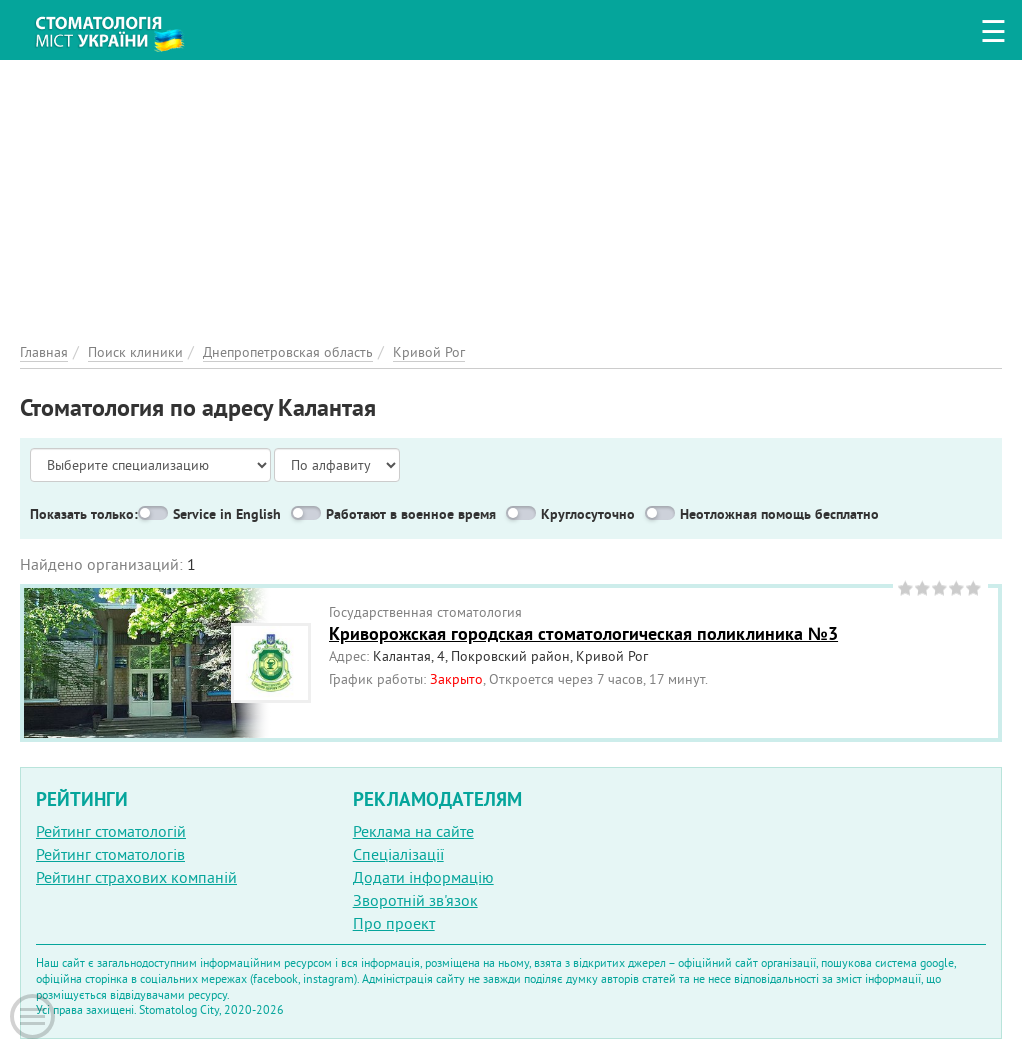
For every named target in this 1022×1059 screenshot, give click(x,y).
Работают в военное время (411, 514)
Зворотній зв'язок (415, 900)
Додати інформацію (423, 877)
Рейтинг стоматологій (111, 831)
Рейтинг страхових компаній (136, 877)
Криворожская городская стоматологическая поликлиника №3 (583, 633)
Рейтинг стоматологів (110, 854)
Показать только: (84, 514)
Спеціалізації (398, 854)
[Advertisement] (511, 200)
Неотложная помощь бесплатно (779, 514)
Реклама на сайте (413, 831)
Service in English (227, 514)
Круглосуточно (588, 514)
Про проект (394, 923)
